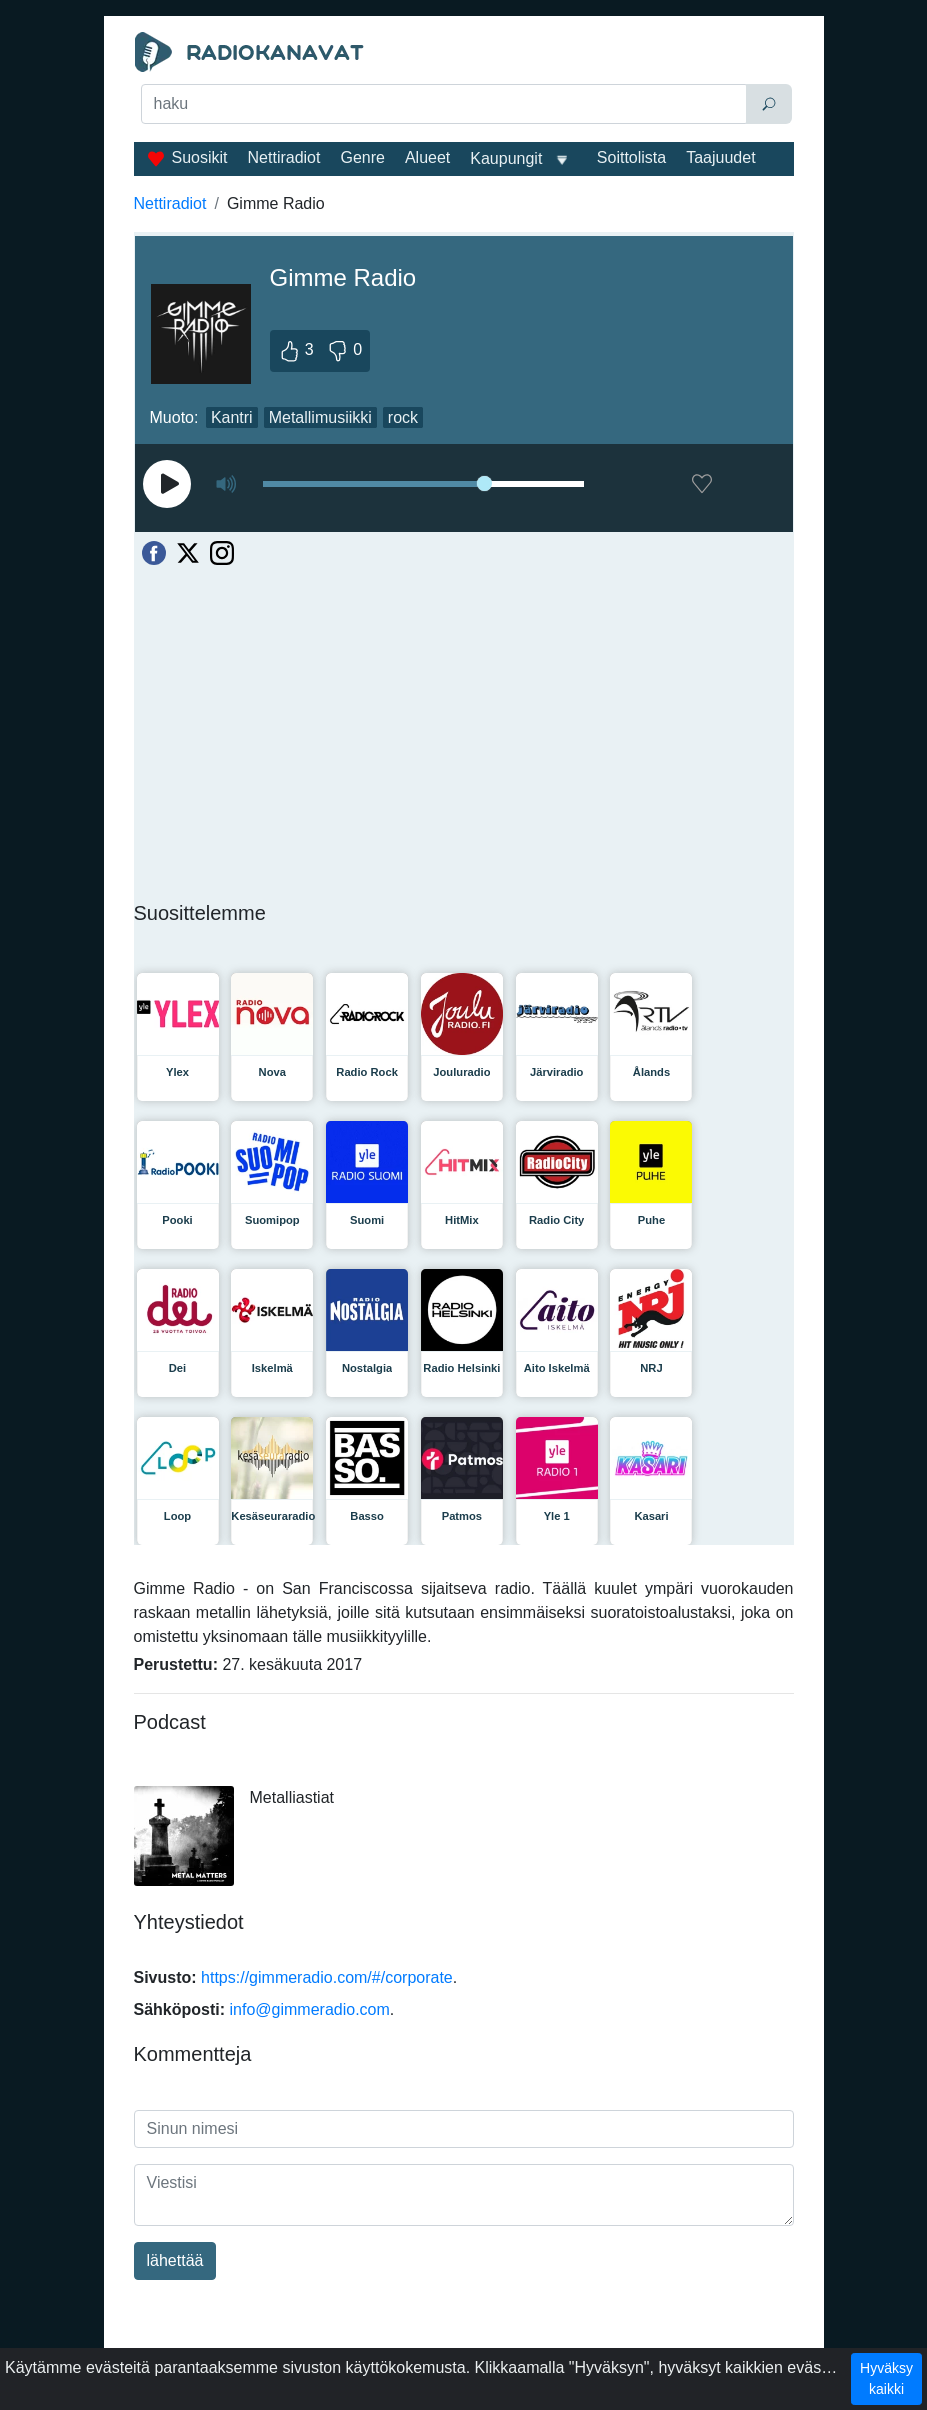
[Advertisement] (464, 176)
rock (403, 417)
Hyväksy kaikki (886, 2378)
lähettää (175, 2260)
